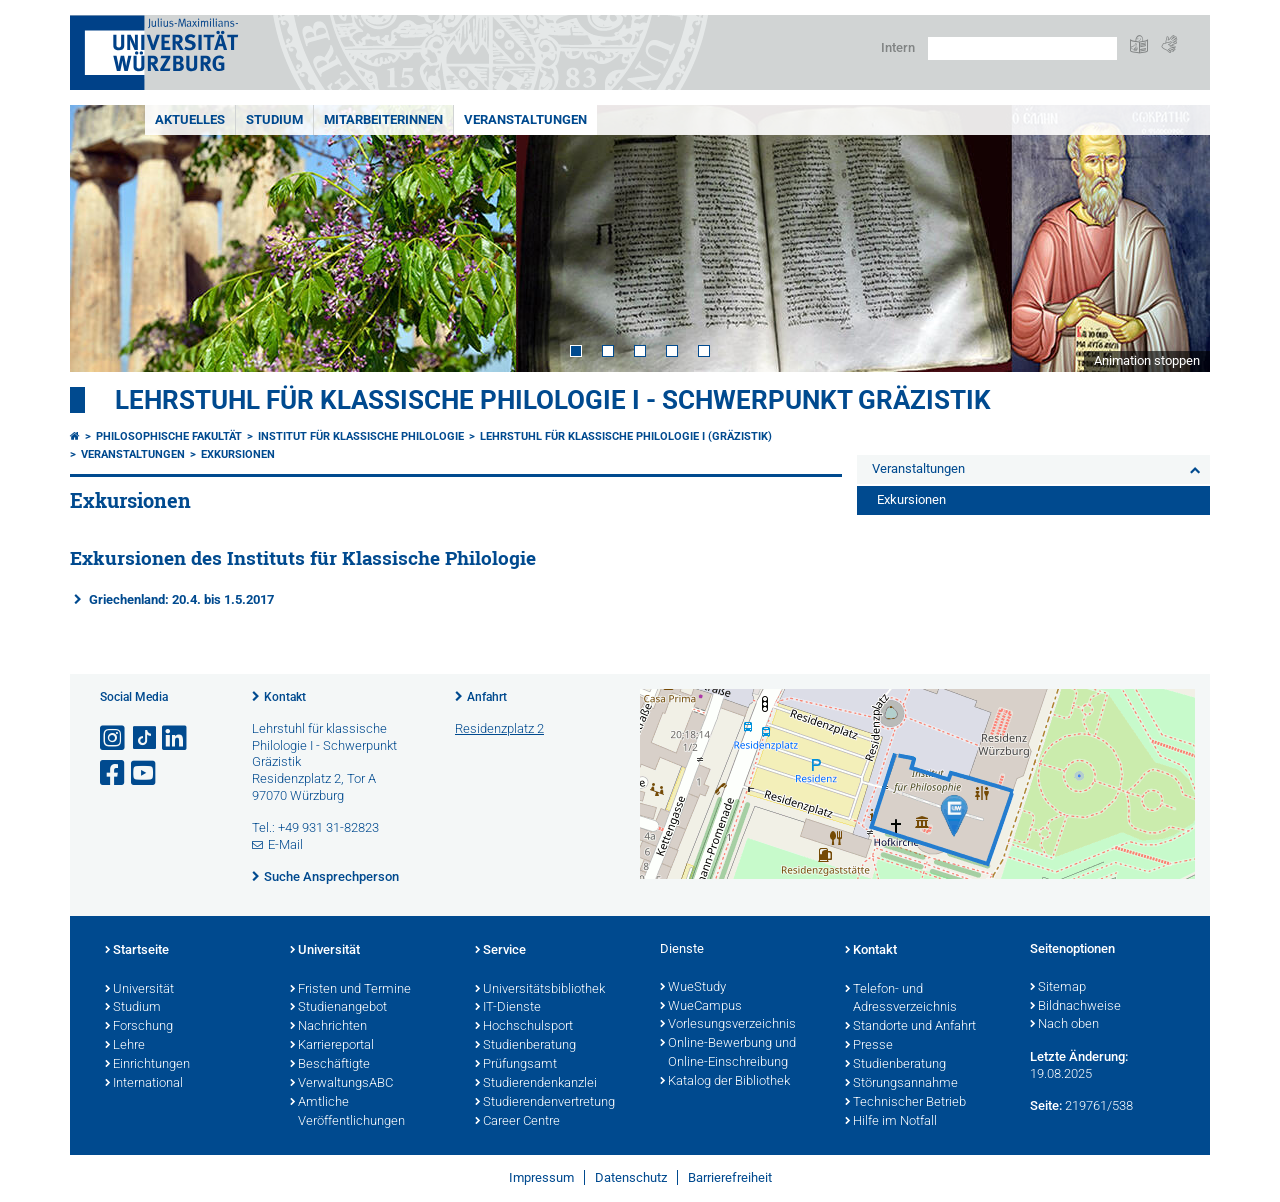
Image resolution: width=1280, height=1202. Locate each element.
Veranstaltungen (525, 119)
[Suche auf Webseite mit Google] (1022, 48)
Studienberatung (525, 1046)
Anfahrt (487, 697)
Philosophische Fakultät (169, 436)
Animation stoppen (1147, 360)
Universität (139, 990)
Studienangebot (338, 1008)
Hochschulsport (524, 1027)
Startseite (137, 951)
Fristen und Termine (350, 990)
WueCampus (701, 1007)
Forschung (139, 1027)
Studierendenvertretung (545, 1103)
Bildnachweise (1075, 1007)
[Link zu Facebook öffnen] (114, 773)
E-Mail (285, 844)
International (144, 1084)
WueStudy (693, 988)
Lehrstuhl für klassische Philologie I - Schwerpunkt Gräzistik (553, 400)
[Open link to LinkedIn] (176, 738)
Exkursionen (238, 454)
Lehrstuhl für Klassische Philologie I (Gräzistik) (626, 436)
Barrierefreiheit (730, 1177)
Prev (105, 238)
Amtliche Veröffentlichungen (347, 1112)
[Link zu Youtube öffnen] (145, 773)
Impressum (541, 1177)
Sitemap (1058, 988)
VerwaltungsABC (341, 1084)
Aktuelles (190, 119)
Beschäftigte (330, 1065)
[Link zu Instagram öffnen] (114, 738)
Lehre (125, 1046)
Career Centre (517, 1122)
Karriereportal (332, 1046)
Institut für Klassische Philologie (361, 436)
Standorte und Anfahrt (910, 1027)
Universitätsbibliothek (540, 990)
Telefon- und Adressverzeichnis (901, 999)
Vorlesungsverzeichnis (728, 1025)
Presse (869, 1046)
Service (500, 951)
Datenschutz (631, 1177)
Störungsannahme (901, 1084)
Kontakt (285, 697)
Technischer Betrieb (905, 1103)
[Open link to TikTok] (145, 738)
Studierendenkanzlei (536, 1084)
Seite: (1046, 1105)
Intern (898, 47)
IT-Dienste (508, 1008)
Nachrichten (328, 1027)
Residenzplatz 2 (499, 728)
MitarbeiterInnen (383, 119)
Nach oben (1064, 1025)
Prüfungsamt (516, 1065)
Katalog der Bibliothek (725, 1082)
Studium (274, 119)
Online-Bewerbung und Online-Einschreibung (728, 1053)
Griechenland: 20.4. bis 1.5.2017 (181, 599)
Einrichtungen (147, 1065)
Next (1175, 238)
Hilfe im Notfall (891, 1122)
